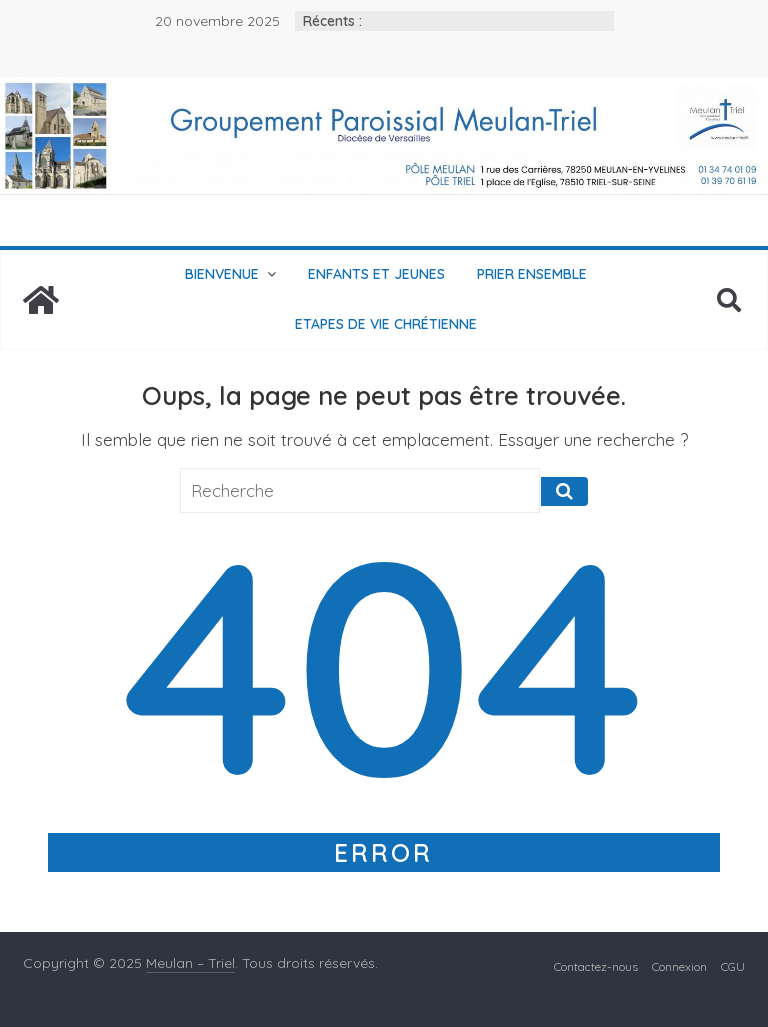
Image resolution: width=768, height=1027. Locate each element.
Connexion (679, 966)
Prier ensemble (532, 274)
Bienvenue (222, 274)
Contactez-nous (596, 966)
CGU (733, 966)
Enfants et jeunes (376, 274)
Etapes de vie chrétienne (386, 324)
